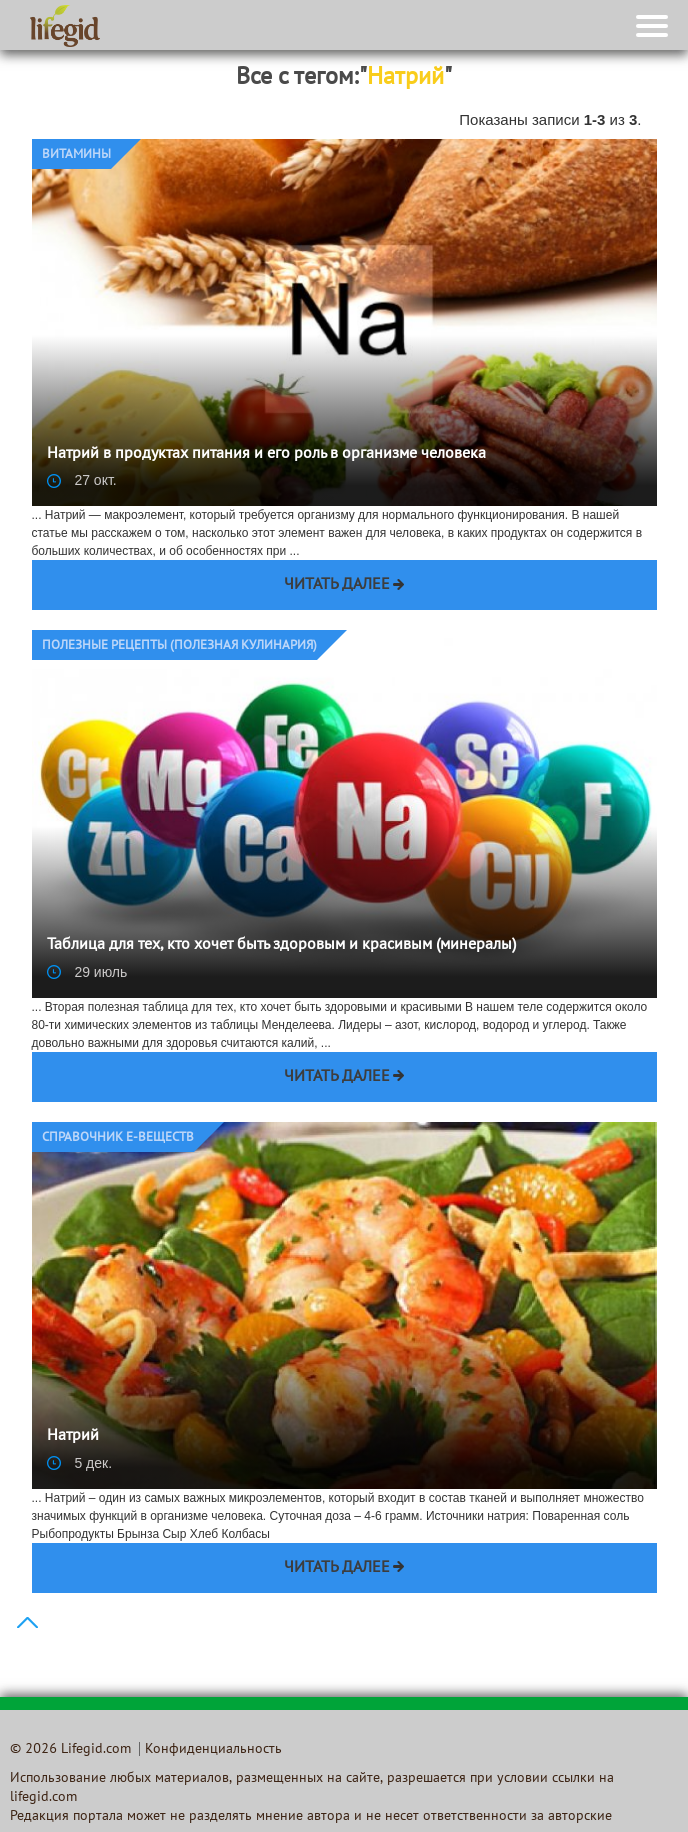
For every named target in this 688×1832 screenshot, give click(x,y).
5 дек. (80, 1463)
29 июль (87, 972)
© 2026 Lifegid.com (70, 1749)
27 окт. (82, 480)
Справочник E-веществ (118, 1138)
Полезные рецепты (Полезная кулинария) (179, 646)
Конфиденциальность (213, 1749)
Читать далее (337, 585)
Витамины (76, 155)
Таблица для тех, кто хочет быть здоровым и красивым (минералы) (281, 945)
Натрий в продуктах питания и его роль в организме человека (266, 454)
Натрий (73, 1436)
